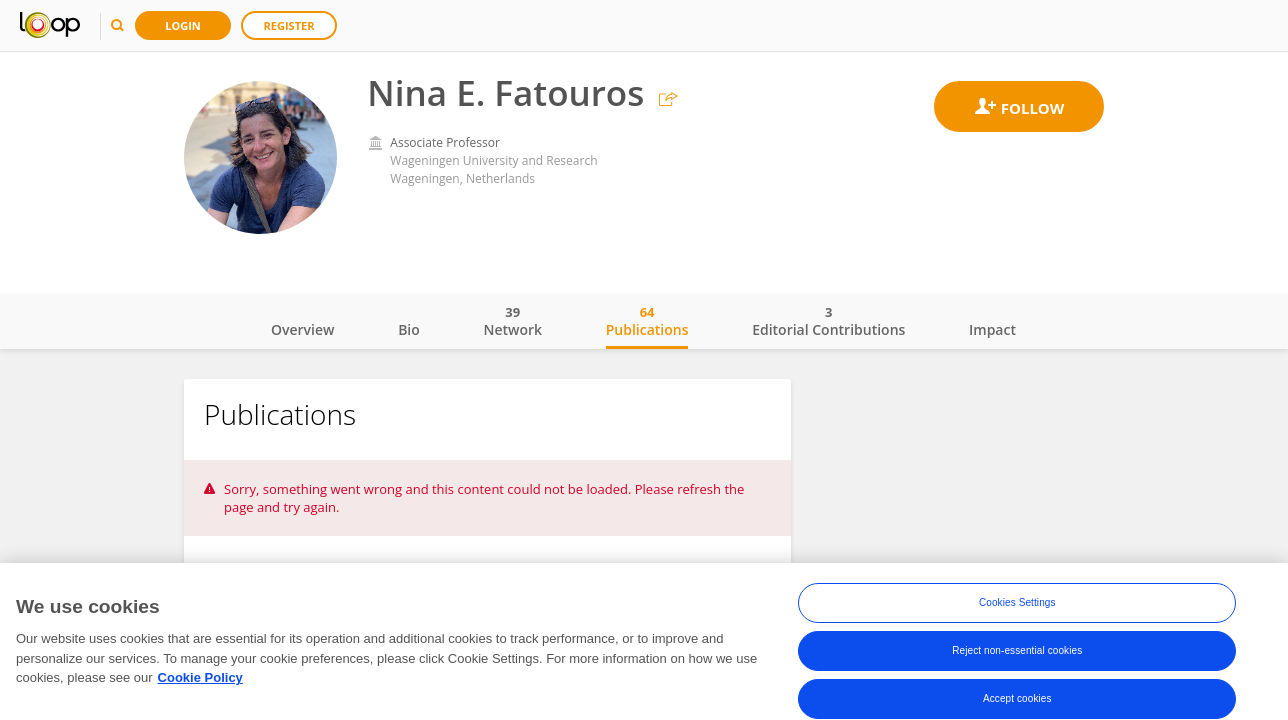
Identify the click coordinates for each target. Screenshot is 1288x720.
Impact (992, 329)
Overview (302, 329)
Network (512, 321)
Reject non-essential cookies (1017, 650)
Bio (409, 329)
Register (289, 25)
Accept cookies (1017, 698)
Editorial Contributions (828, 321)
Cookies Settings (1017, 602)
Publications (647, 321)
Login (183, 25)
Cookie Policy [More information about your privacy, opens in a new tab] (200, 677)
